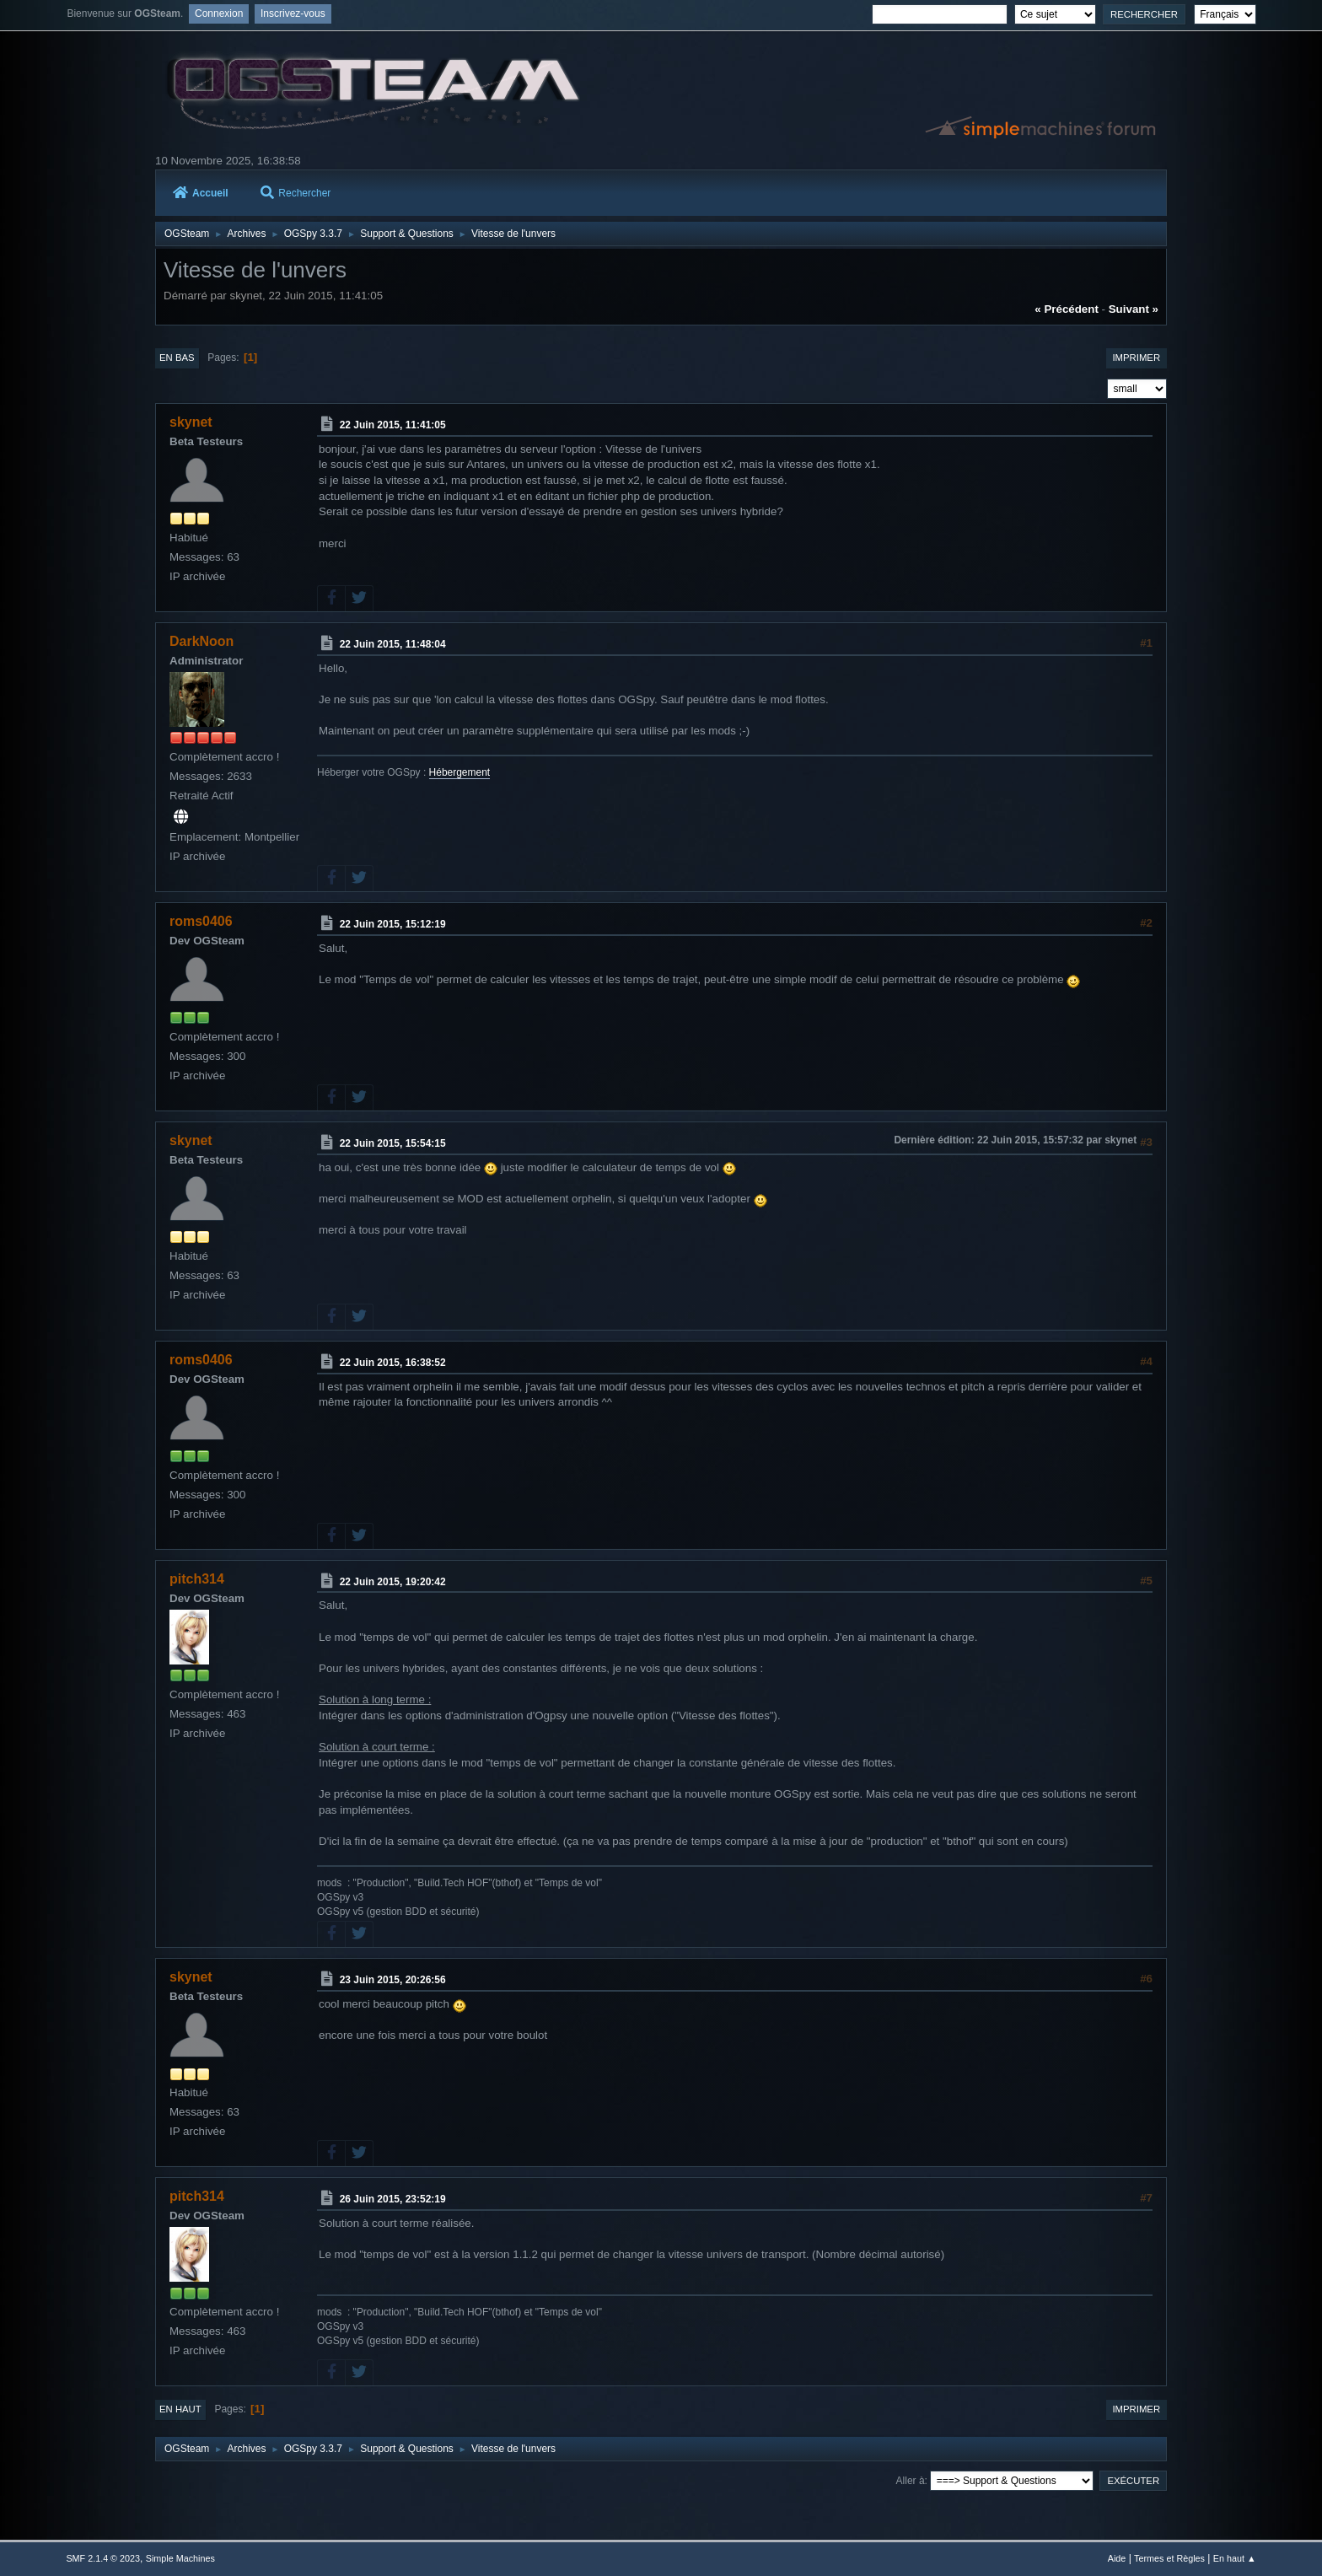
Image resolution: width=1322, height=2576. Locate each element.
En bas (177, 357)
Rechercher (295, 193)
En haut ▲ (1234, 2558)
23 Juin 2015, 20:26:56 (393, 1980)
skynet (190, 422)
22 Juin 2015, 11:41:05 (393, 425)
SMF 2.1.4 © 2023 (103, 2558)
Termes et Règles (1169, 2558)
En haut (180, 2409)
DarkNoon (201, 641)
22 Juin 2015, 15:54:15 (393, 1143)
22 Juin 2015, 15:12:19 (393, 924)
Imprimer (1136, 357)
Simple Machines (180, 2558)
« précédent (1066, 309)
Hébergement (460, 772)
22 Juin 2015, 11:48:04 (393, 644)
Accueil (200, 193)
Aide (1117, 2558)
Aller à (910, 2481)
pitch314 (196, 1579)
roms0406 (201, 921)
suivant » (1133, 309)
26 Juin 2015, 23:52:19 (393, 2199)
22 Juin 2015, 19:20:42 (393, 1581)
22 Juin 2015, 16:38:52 (393, 1363)
